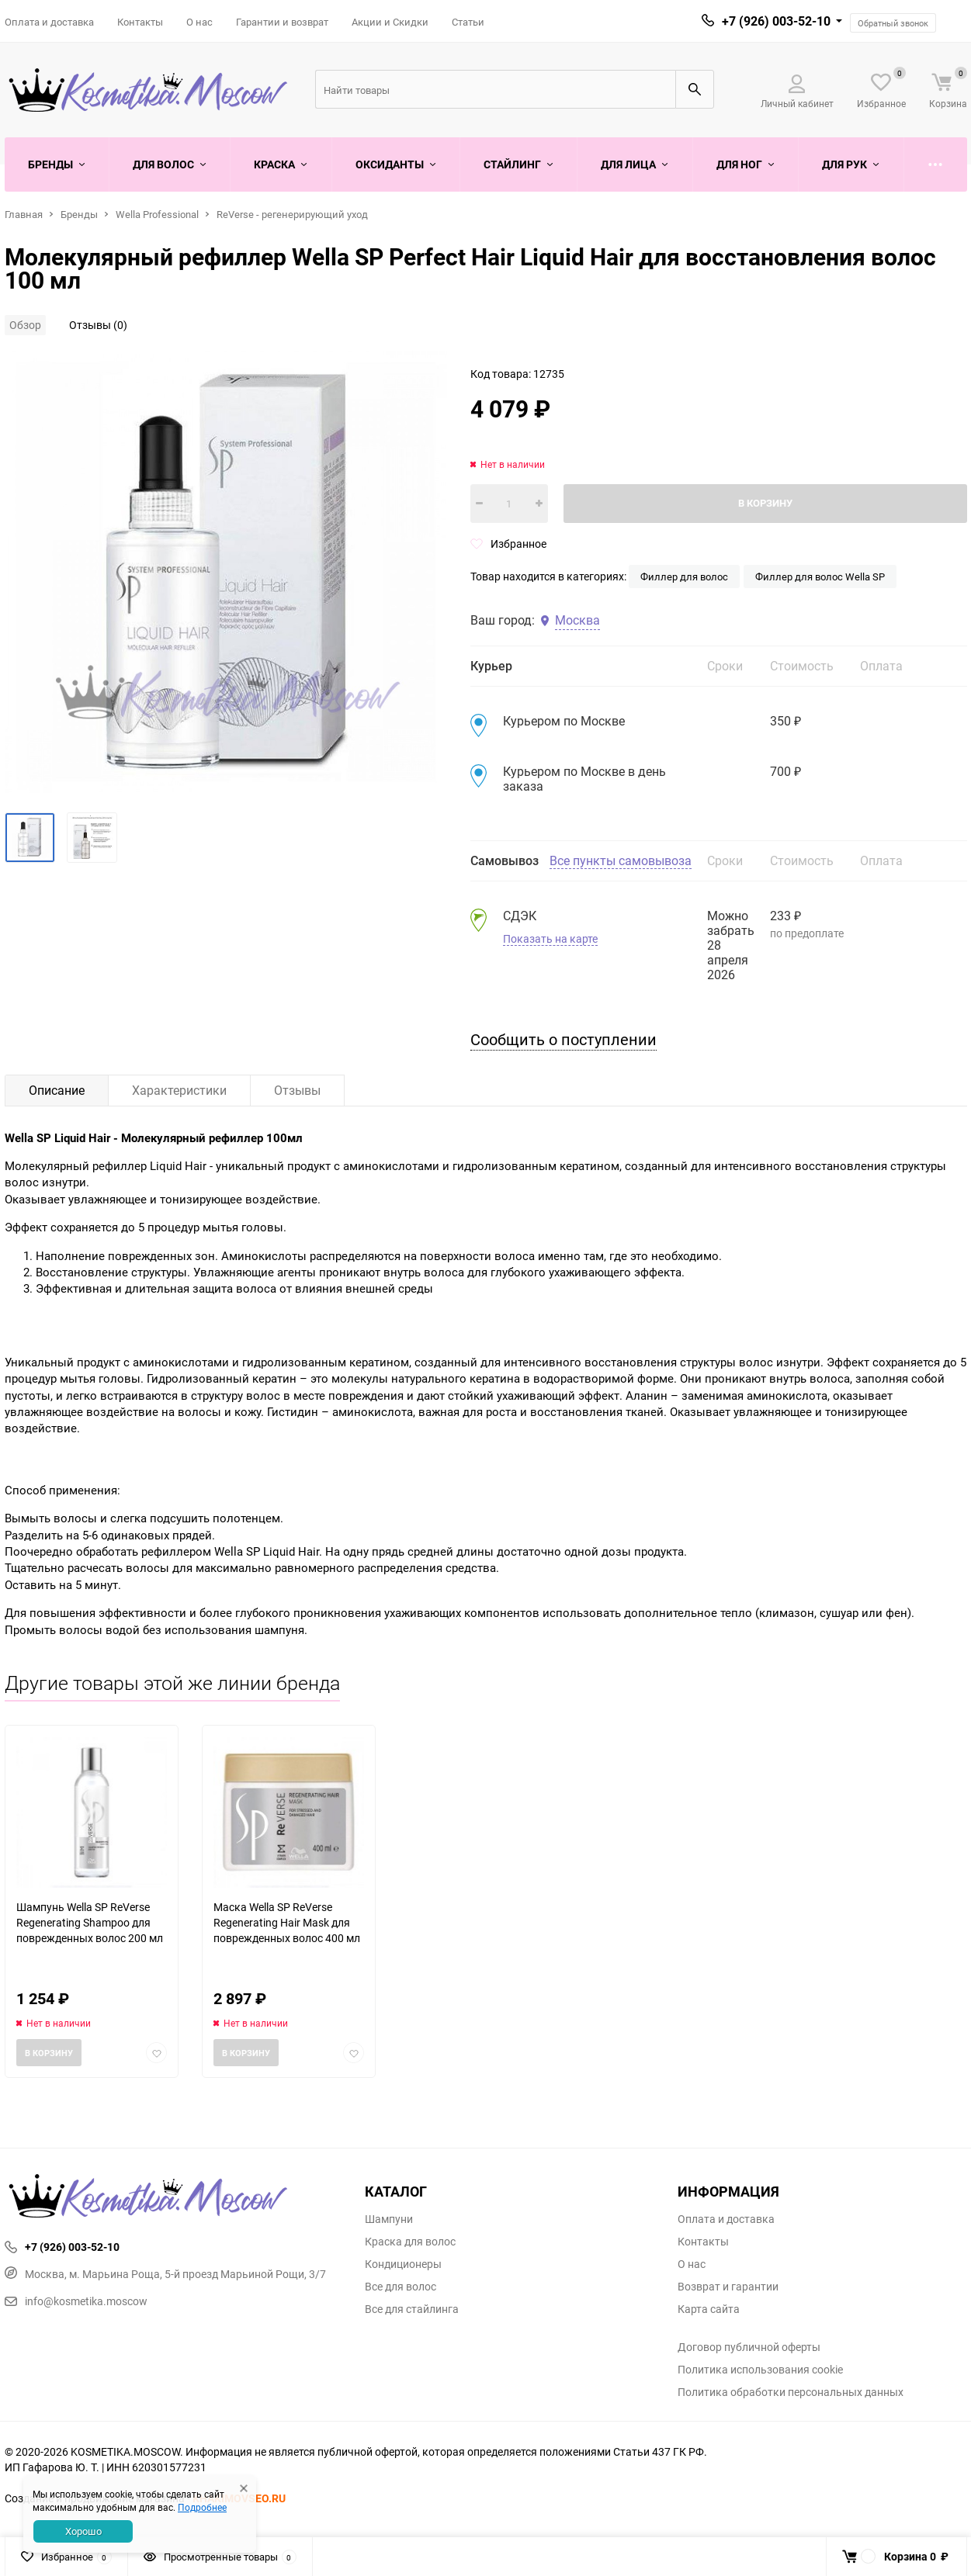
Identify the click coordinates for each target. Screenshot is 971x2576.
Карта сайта (709, 2309)
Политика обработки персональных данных (790, 2392)
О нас (199, 22)
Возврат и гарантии (728, 2286)
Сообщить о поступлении (563, 1039)
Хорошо (83, 2531)
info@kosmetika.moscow (76, 2301)
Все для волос (400, 2286)
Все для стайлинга (412, 2309)
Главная (24, 214)
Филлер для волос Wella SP (820, 576)
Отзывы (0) (98, 324)
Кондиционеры (403, 2264)
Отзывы (297, 1090)
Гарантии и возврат (282, 22)
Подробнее (202, 2507)
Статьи (468, 22)
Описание (57, 1090)
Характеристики (179, 1090)
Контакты (140, 22)
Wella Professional (157, 214)
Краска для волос (410, 2241)
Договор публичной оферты (749, 2347)
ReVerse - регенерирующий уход (292, 214)
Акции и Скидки (390, 22)
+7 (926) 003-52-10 (776, 20)
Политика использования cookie (760, 2369)
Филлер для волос (684, 576)
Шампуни (389, 2219)
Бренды (79, 214)
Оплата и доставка (49, 22)
